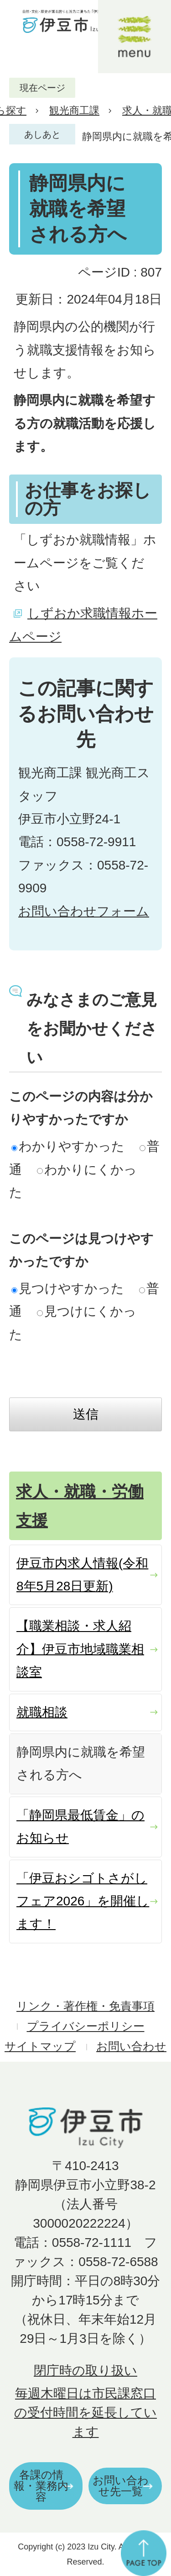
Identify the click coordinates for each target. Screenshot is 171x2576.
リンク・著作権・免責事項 (85, 2006)
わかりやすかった (67, 1146)
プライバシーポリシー (86, 2026)
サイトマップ (40, 2046)
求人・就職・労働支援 (80, 1506)
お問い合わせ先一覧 (121, 2485)
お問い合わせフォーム (83, 911)
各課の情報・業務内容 (41, 2486)
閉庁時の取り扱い (85, 2370)
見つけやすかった (67, 1288)
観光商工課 (74, 110)
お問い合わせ (131, 2046)
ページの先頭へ (143, 2553)
